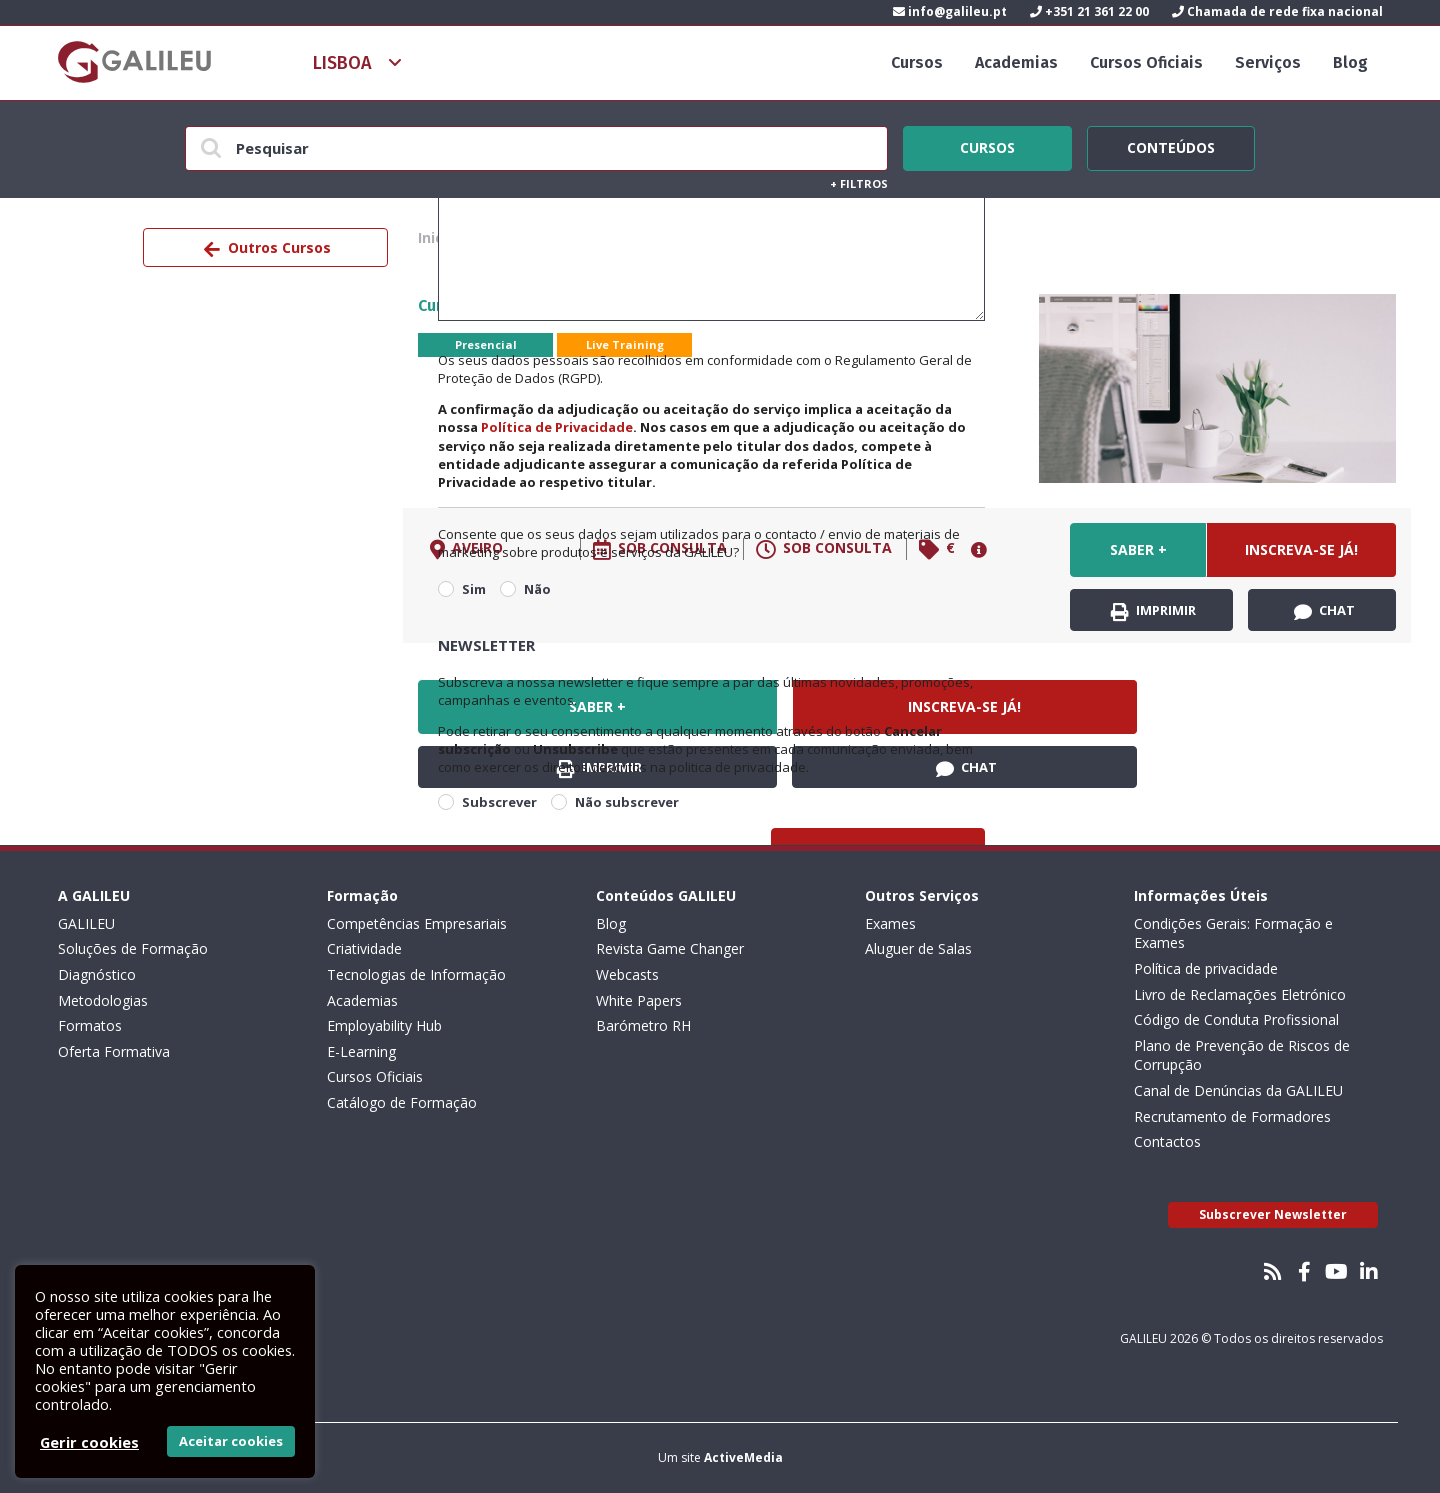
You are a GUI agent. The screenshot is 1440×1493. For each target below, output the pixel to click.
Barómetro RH (643, 1025)
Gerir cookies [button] (89, 1442)
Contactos (1167, 1141)
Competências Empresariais (417, 923)
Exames (890, 923)
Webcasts (627, 974)
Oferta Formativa (114, 1051)
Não (537, 589)
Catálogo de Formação (402, 1102)
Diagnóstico (97, 974)
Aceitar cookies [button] (231, 1441)
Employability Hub (384, 1025)
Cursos (917, 62)
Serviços (1268, 62)
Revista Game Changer (670, 948)
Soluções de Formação (133, 948)
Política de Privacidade (557, 427)
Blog (1350, 62)
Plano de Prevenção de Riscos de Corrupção (1242, 1055)
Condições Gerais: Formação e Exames (1233, 933)
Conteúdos (1171, 145)
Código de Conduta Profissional (1236, 1019)
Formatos (90, 1025)
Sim (474, 589)
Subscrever (499, 802)
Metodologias (103, 1000)
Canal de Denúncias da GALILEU (1238, 1090)
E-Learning (361, 1051)
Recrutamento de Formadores (1232, 1116)
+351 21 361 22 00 (1089, 11)
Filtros (859, 183)
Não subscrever (627, 802)
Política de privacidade (1206, 968)
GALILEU (86, 923)
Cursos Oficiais (1146, 62)
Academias (1016, 62)
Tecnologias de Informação (416, 974)
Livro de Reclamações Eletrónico (1240, 994)
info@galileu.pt (950, 11)
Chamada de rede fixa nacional (1277, 11)
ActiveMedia (743, 1457)
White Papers (639, 1000)
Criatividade (364, 948)
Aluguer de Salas (918, 948)
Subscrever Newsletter (1273, 1214)
